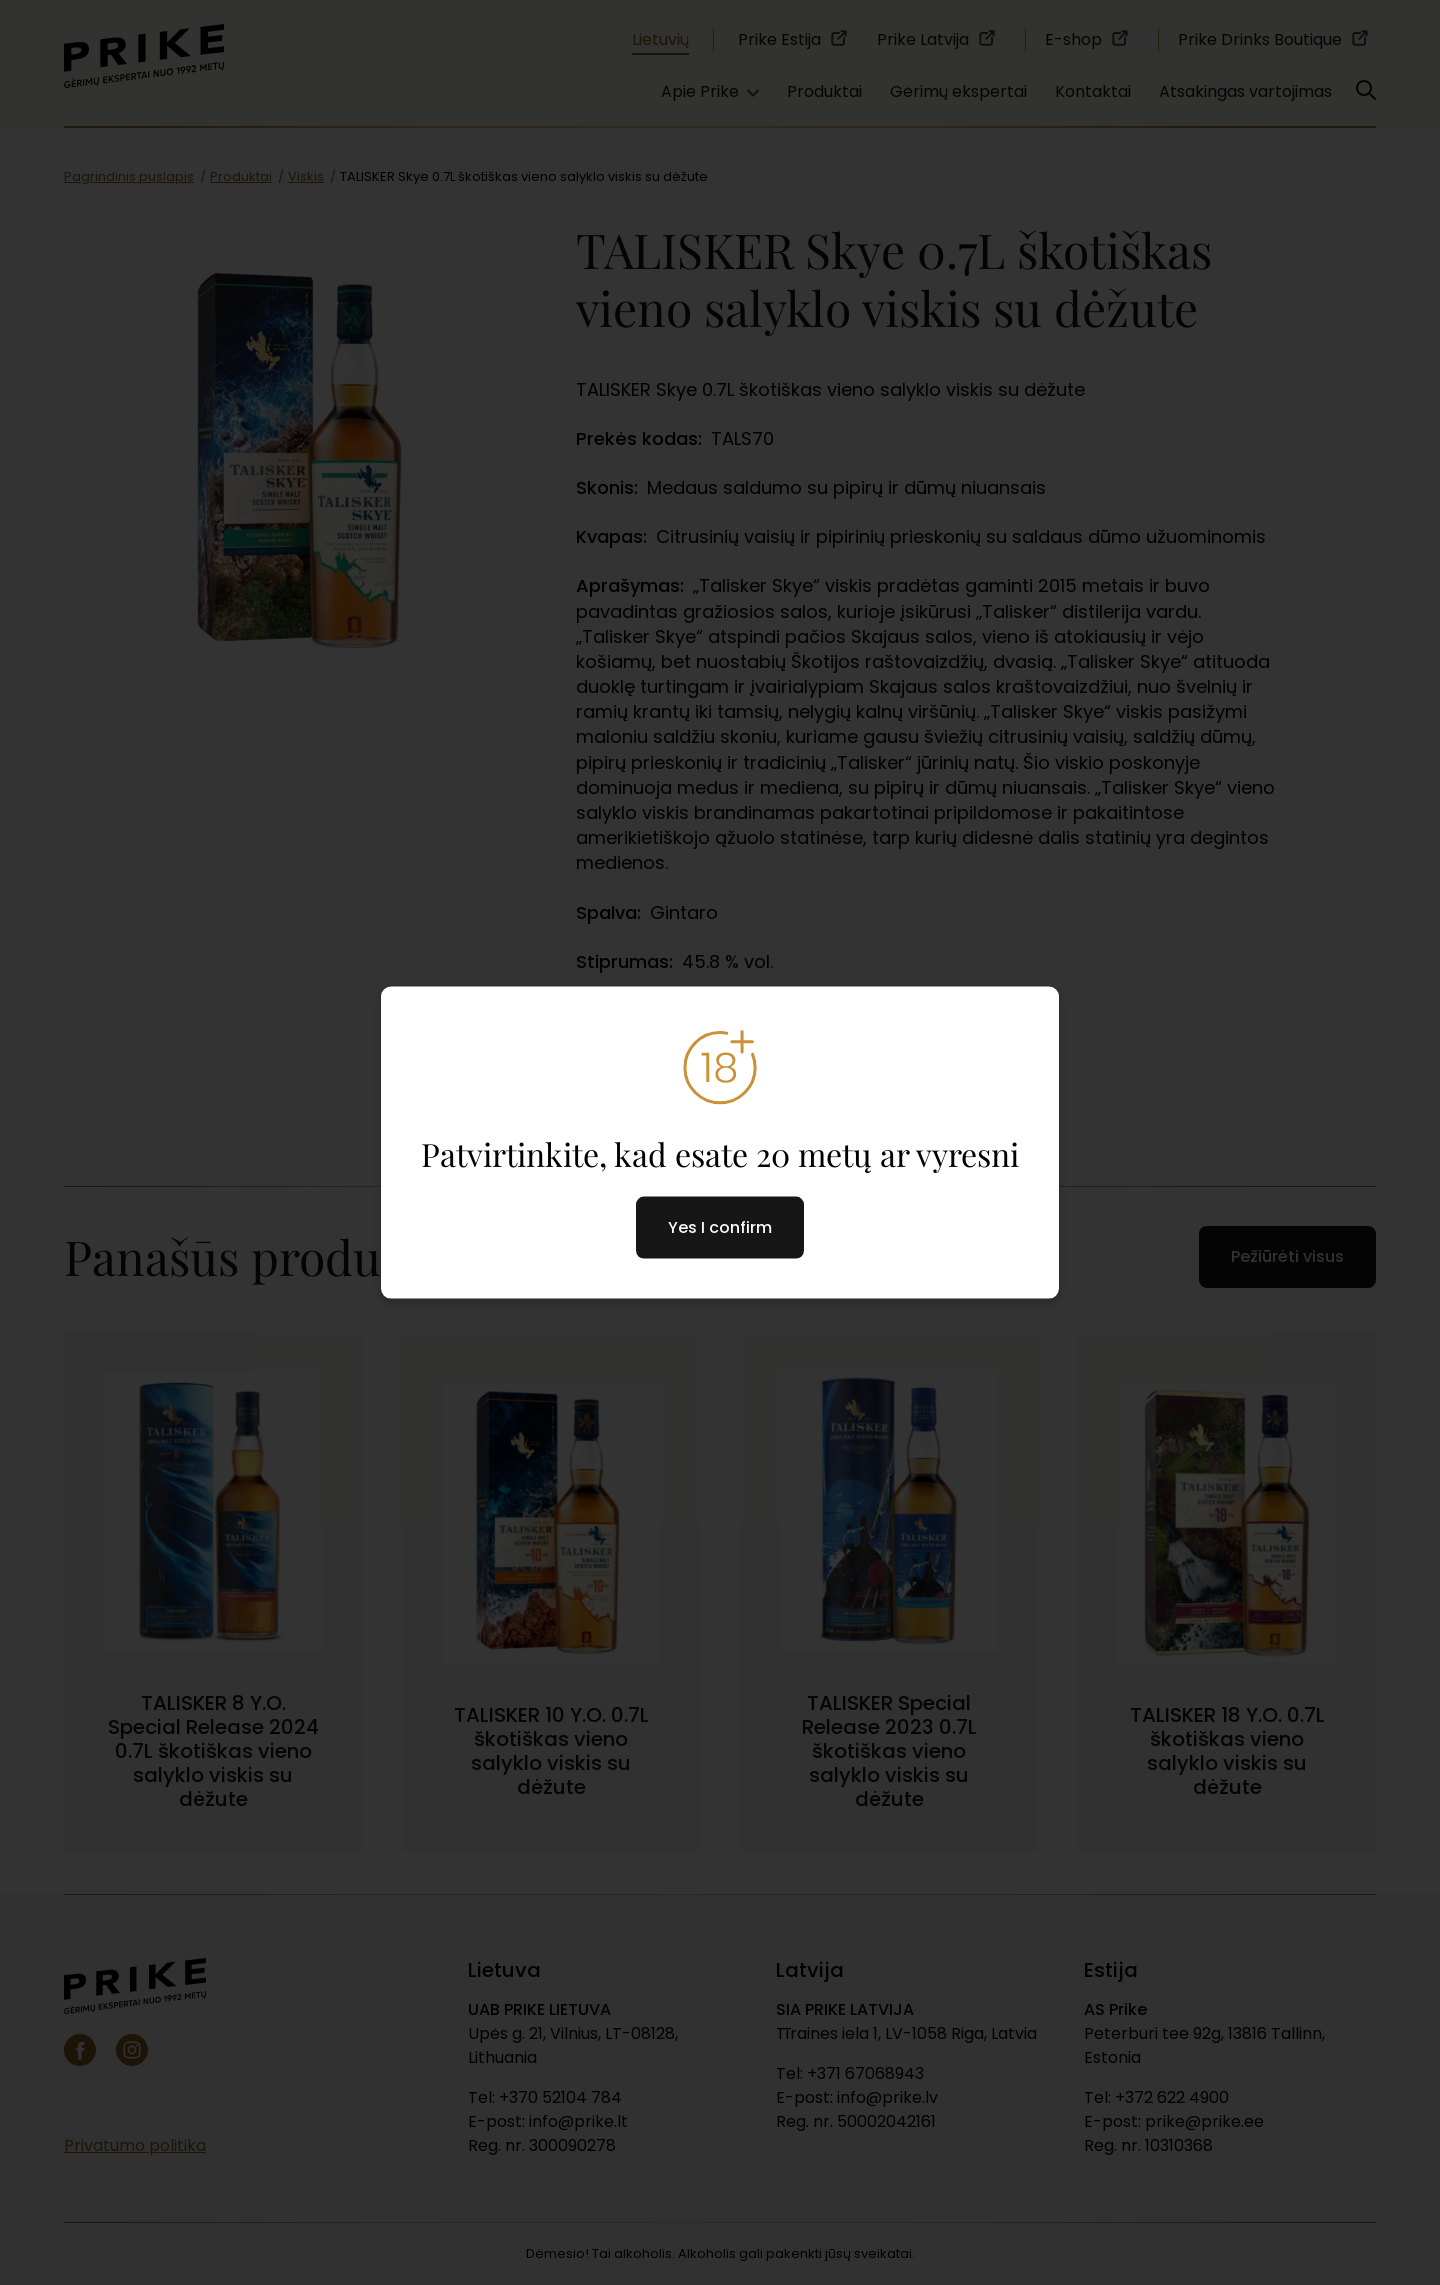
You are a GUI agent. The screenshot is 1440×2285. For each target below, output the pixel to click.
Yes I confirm (720, 1227)
